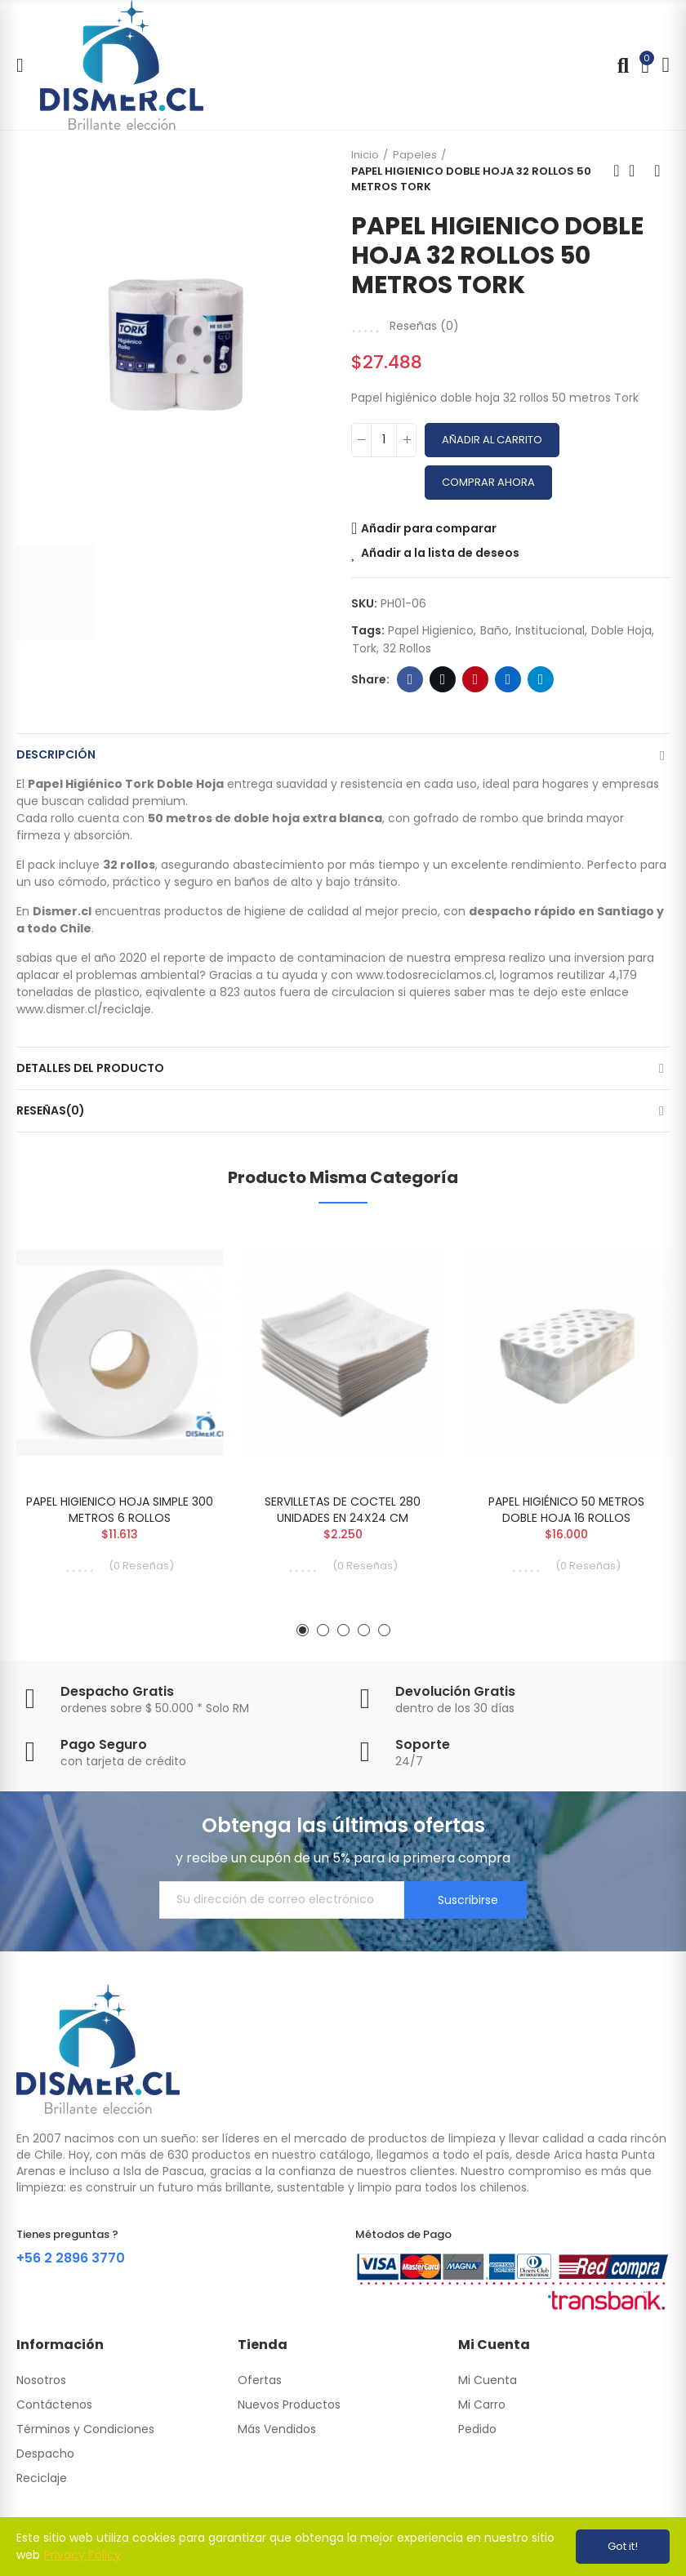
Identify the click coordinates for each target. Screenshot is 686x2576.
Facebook (410, 679)
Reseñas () (424, 325)
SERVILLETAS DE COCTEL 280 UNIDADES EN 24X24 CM (343, 1509)
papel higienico (431, 630)
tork (364, 648)
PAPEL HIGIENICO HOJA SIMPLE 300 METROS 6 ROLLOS (119, 1509)
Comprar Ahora (488, 482)
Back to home (637, 170)
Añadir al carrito (492, 439)
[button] (302, 1630)
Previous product (616, 170)
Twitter (443, 679)
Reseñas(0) (50, 1110)
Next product (657, 170)
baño (494, 630)
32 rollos (407, 648)
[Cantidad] (383, 440)
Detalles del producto (90, 1068)
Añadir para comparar (429, 528)
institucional (550, 630)
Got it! (623, 2546)
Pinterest (476, 679)
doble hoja (621, 630)
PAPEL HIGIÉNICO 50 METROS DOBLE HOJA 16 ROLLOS (566, 1509)
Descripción (56, 754)
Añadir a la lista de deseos (440, 553)
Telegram (541, 679)
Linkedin (508, 679)
